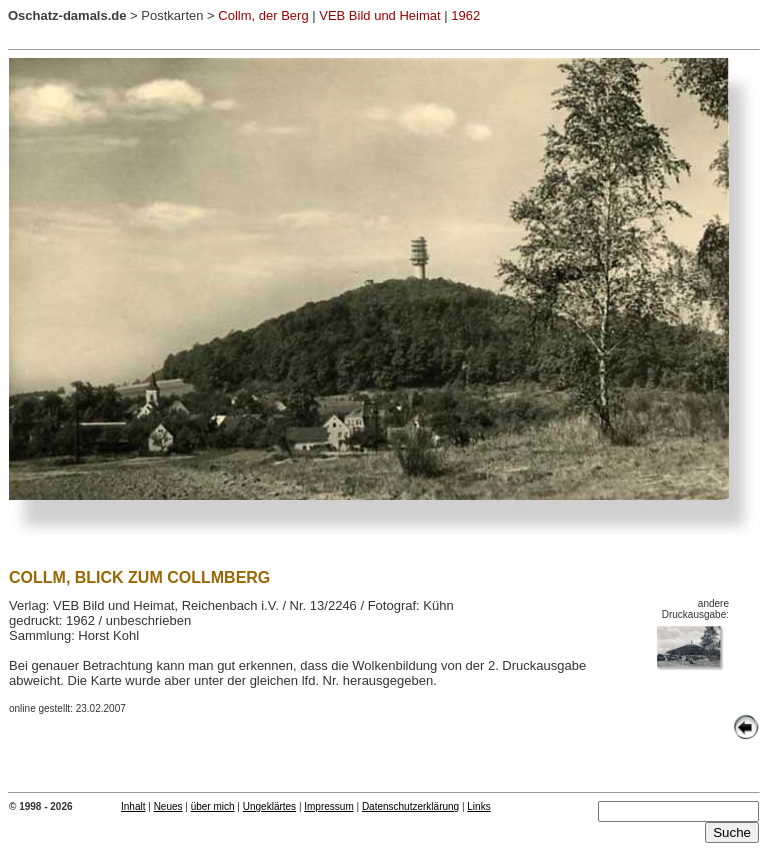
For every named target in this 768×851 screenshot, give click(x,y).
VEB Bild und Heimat (379, 15)
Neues (168, 806)
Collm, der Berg (263, 15)
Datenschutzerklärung (410, 806)
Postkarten (172, 15)
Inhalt (133, 806)
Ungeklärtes (269, 806)
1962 (465, 15)
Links (478, 806)
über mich (213, 806)
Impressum (328, 806)
